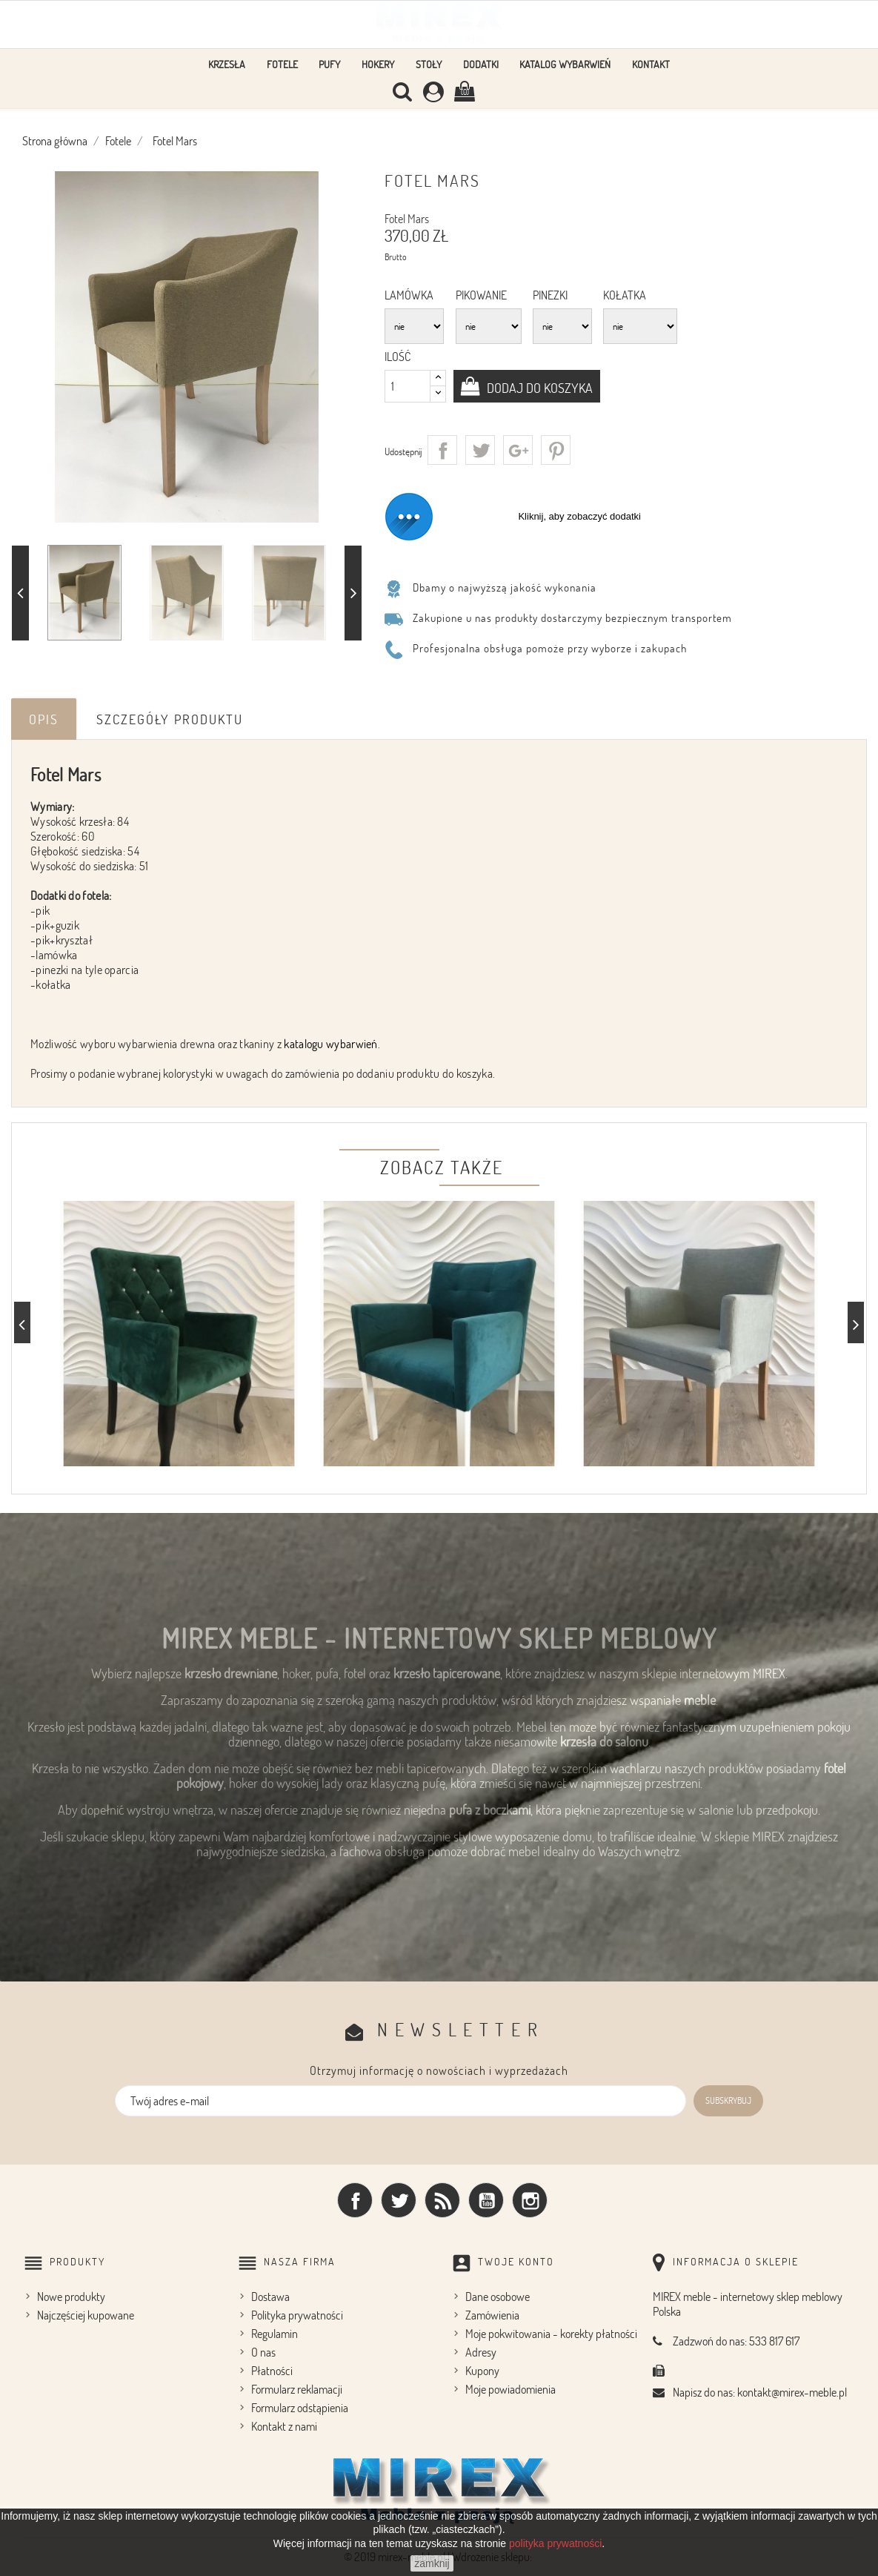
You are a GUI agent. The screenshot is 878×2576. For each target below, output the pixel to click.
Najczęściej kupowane (85, 2315)
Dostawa (270, 2296)
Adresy (480, 2352)
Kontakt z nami (284, 2426)
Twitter (399, 2200)
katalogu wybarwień (330, 1043)
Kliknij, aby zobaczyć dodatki (579, 516)
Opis (44, 719)
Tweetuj (480, 450)
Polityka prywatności (297, 2315)
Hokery (378, 64)
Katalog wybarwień (565, 64)
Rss (442, 2200)
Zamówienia (492, 2315)
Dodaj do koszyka (539, 388)
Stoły (429, 64)
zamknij (431, 2563)
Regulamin (274, 2333)
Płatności (272, 2370)
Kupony (482, 2370)
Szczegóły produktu (169, 719)
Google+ (518, 450)
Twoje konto (516, 2261)
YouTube (486, 2200)
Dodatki (481, 64)
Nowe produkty (71, 2296)
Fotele (282, 64)
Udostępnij (442, 450)
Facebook (355, 2200)
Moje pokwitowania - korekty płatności (551, 2333)
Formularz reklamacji (296, 2389)
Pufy (329, 64)
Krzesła (226, 64)
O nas (263, 2352)
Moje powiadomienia (510, 2389)
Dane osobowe (497, 2296)
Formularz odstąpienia (299, 2407)
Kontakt (651, 64)
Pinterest (556, 450)
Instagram (530, 2200)
